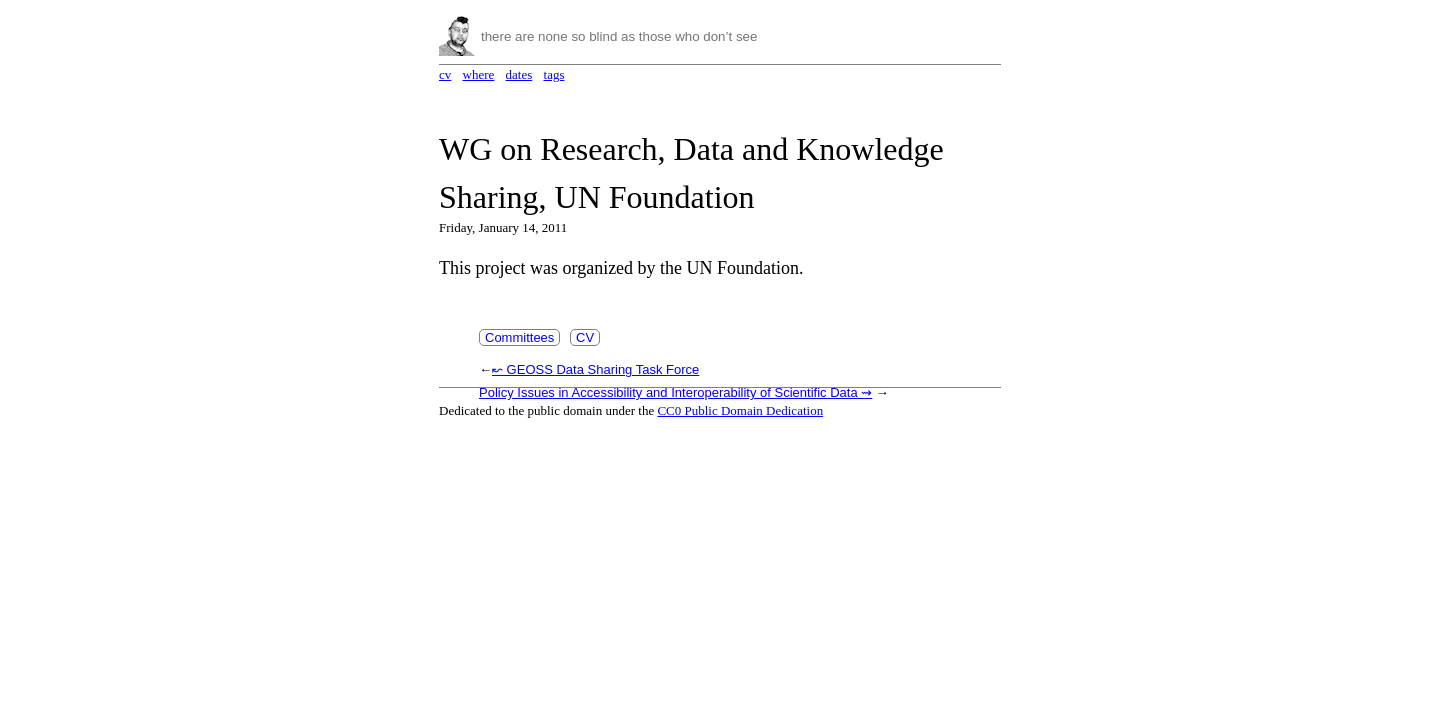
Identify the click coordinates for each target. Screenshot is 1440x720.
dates (519, 74)
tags (554, 74)
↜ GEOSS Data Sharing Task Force (595, 369)
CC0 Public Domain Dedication (740, 410)
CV (585, 337)
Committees (519, 337)
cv (445, 74)
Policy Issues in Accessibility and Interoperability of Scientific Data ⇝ (675, 392)
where (479, 74)
